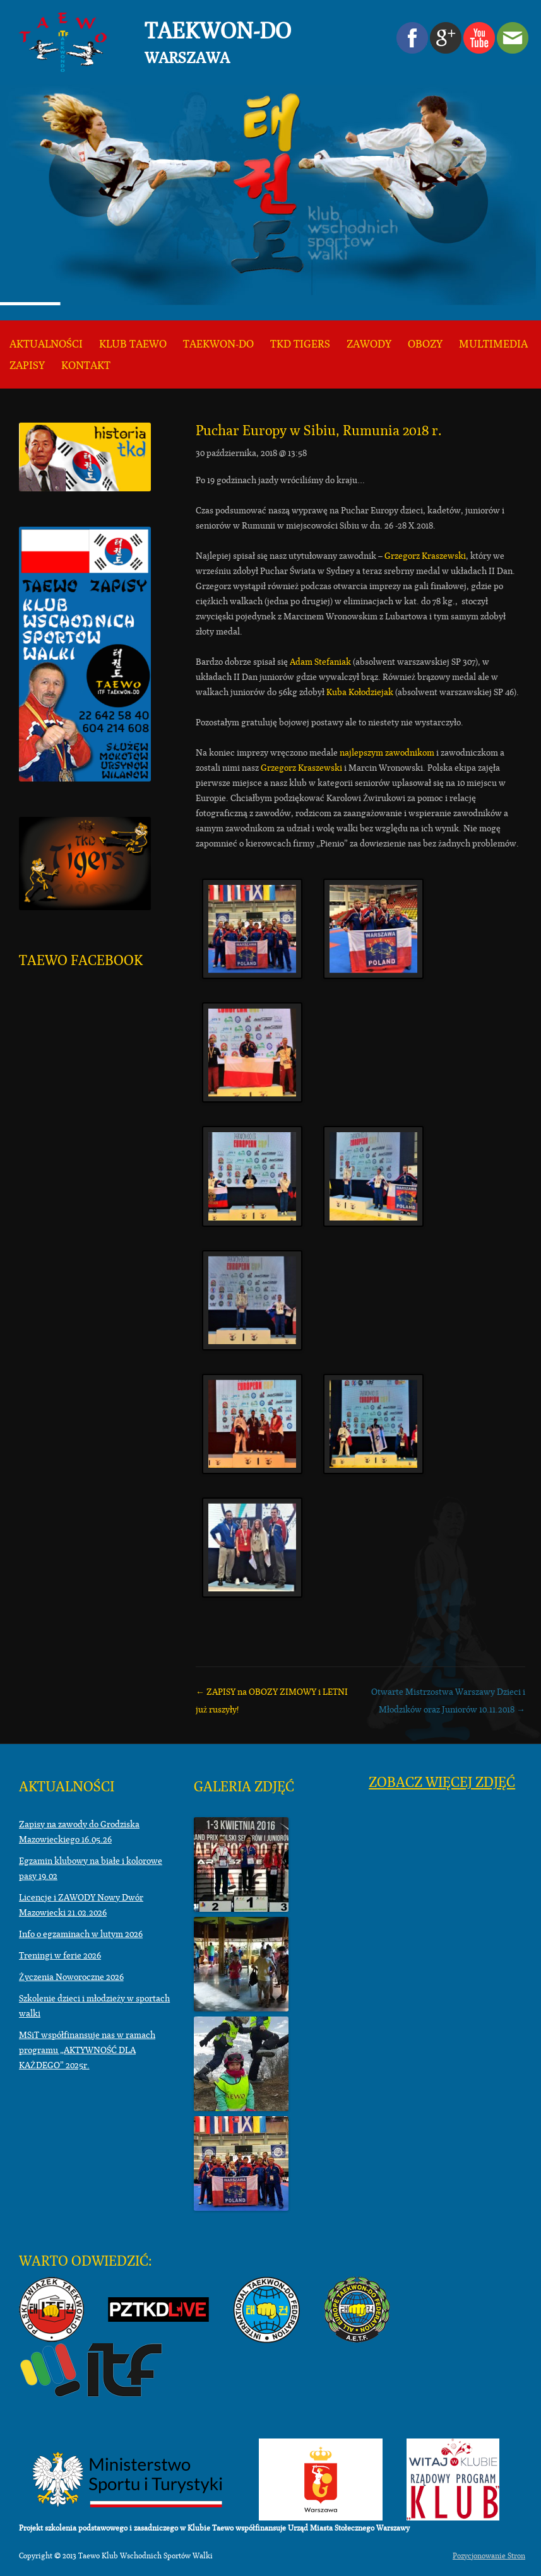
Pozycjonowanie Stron (489, 2555)
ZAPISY (27, 365)
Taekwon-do (218, 344)
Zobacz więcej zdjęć (442, 1782)
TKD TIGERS (300, 344)
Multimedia (493, 344)
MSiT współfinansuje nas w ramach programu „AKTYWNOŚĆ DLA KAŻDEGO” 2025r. (87, 2050)
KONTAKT (85, 365)
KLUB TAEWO (133, 344)
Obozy (425, 344)
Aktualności (46, 344)
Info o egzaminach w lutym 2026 (81, 1934)
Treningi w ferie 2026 (60, 1955)
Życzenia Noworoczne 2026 (71, 1977)
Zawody (369, 344)
